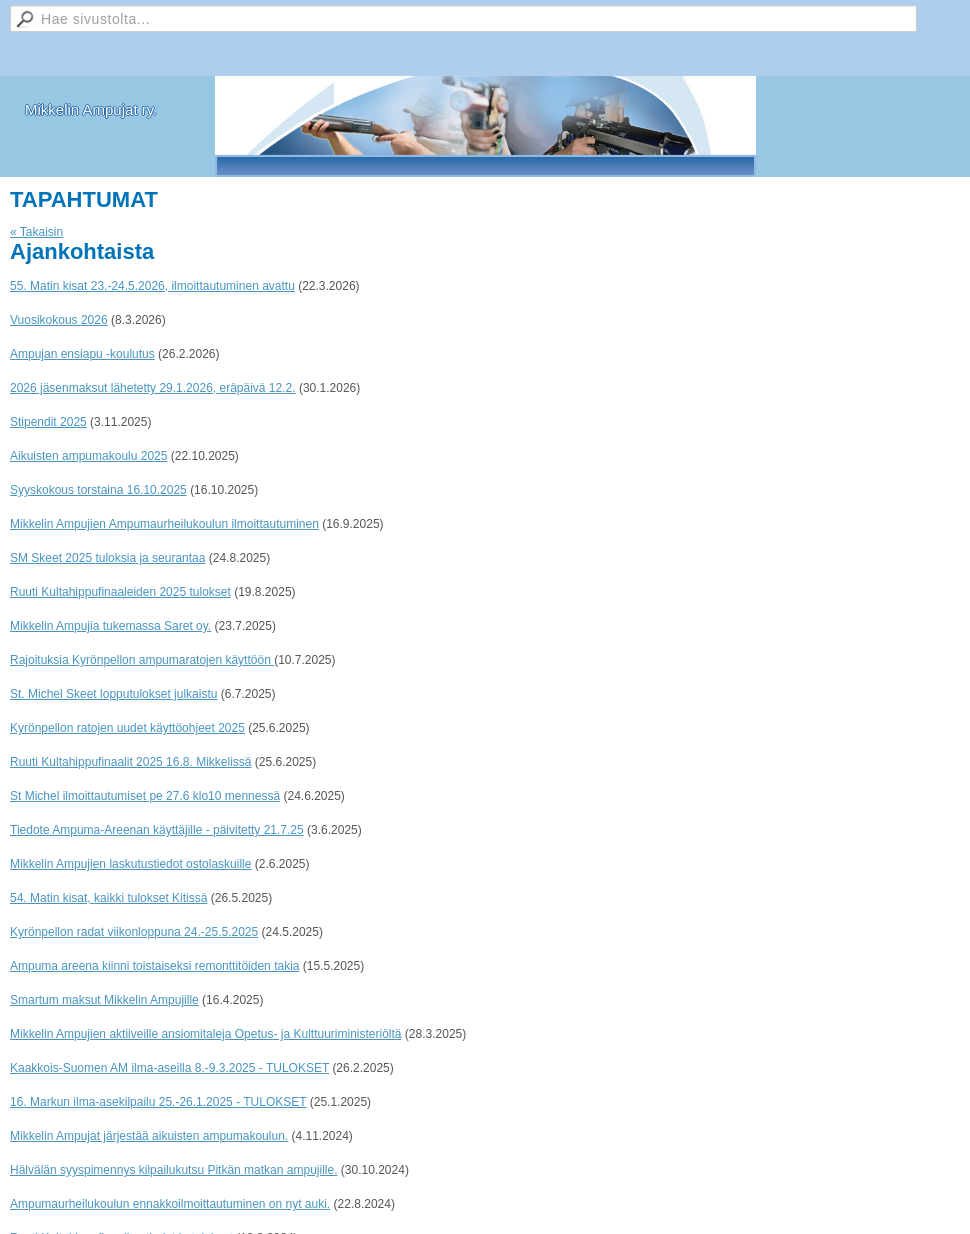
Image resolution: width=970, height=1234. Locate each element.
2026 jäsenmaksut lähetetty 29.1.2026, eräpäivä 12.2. (153, 388)
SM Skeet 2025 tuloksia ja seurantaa (107, 558)
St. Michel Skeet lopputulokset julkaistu (113, 694)
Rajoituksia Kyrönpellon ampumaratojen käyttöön (142, 660)
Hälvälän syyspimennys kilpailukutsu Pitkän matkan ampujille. (173, 1170)
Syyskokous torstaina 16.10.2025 (98, 490)
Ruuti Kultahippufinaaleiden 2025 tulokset (120, 592)
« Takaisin (36, 232)
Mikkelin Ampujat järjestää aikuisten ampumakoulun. (149, 1136)
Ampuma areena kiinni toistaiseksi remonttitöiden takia (154, 966)
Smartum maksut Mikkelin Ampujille (104, 1000)
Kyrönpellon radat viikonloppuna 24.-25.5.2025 (134, 932)
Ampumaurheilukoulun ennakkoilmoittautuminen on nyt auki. (170, 1204)
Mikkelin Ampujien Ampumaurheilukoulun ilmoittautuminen (164, 524)
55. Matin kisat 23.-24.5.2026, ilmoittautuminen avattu (152, 286)
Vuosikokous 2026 (59, 320)
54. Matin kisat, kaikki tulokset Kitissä (108, 898)
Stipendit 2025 (48, 422)
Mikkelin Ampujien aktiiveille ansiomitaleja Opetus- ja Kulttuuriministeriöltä (206, 1034)
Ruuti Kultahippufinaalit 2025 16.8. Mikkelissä (130, 762)
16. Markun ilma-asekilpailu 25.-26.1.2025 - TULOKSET (158, 1102)
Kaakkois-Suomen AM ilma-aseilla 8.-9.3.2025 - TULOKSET (169, 1068)
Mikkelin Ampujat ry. (91, 109)
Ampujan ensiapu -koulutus (82, 354)
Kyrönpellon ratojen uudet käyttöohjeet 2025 (127, 728)
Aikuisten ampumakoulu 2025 (88, 456)
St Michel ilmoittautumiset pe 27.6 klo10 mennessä (145, 796)
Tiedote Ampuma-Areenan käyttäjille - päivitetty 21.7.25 (157, 830)
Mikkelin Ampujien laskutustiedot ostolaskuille (130, 864)
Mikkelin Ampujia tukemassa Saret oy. (110, 626)
